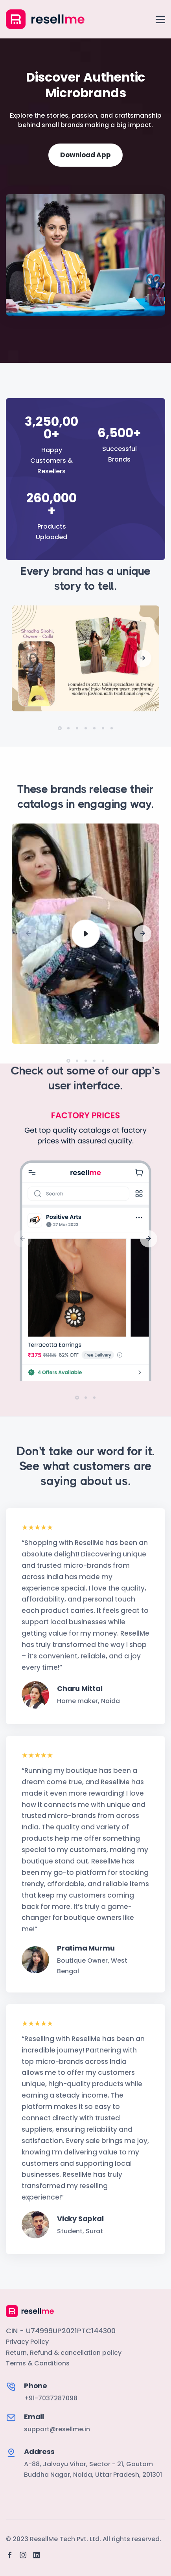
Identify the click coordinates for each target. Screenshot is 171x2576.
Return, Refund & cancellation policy (63, 2340)
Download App (85, 155)
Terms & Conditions (38, 2350)
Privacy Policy (27, 2329)
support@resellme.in (57, 2416)
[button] (142, 645)
